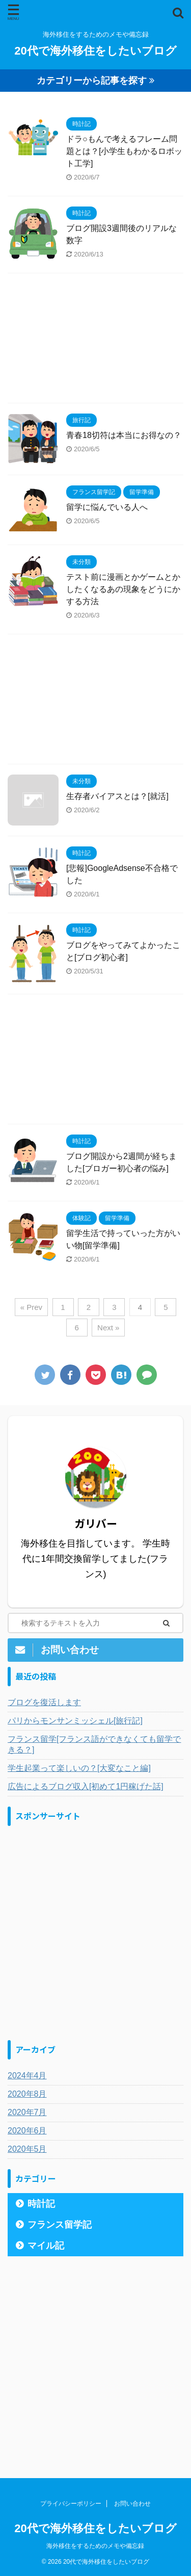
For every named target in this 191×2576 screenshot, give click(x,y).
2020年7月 (27, 2112)
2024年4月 (27, 2075)
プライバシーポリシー (70, 2503)
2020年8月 (27, 2094)
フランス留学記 (60, 2225)
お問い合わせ (132, 2503)
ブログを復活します (44, 1702)
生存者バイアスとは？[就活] (117, 796)
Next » (108, 1327)
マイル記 (46, 2245)
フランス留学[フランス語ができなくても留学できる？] (94, 1744)
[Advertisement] (95, 341)
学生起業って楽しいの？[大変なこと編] (79, 1768)
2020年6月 (27, 2130)
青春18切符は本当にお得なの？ (123, 435)
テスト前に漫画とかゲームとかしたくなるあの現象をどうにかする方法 (123, 589)
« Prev (31, 1307)
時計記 (41, 2204)
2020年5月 (27, 2149)
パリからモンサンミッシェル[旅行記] (75, 1720)
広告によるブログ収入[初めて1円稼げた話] (85, 1786)
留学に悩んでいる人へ (107, 507)
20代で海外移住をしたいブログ (95, 50)
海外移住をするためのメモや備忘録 (95, 2545)
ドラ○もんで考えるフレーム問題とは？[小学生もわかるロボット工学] (124, 151)
